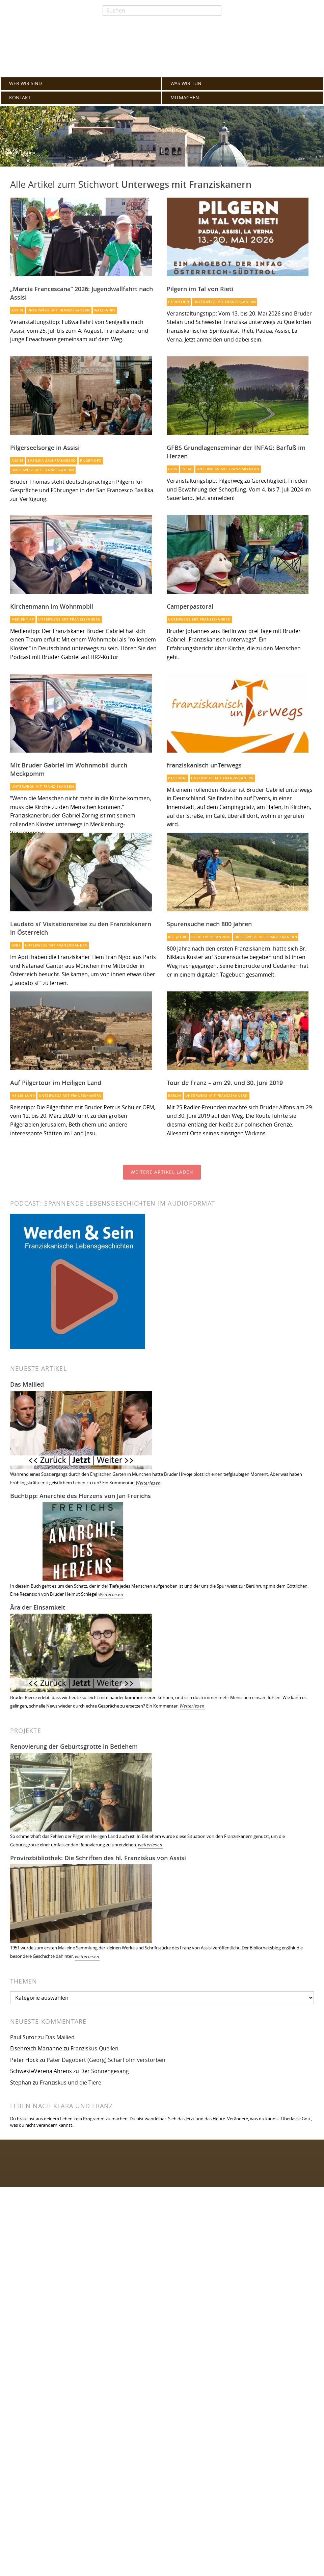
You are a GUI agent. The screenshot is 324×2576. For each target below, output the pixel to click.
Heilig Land (23, 1095)
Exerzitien (178, 302)
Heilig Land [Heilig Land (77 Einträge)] (78, 2349)
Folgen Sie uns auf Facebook (51, 2157)
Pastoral (177, 778)
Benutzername (190, 2377)
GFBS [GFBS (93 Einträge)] (111, 2338)
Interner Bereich (192, 2279)
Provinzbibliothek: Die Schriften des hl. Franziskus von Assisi (98, 1858)
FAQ (176, 2234)
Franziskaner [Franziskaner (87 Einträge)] (31, 2348)
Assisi (17, 310)
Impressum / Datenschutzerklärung (216, 2256)
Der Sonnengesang (104, 2071)
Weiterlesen (148, 1483)
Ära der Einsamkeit (37, 1607)
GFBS (173, 469)
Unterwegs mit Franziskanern (58, 310)
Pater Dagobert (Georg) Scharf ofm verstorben (106, 2060)
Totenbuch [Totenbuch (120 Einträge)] (134, 2324)
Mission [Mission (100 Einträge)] (91, 2338)
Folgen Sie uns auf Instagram (51, 2170)
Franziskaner (162, 48)
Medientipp (22, 619)
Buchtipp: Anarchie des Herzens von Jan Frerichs (80, 1496)
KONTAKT (20, 98)
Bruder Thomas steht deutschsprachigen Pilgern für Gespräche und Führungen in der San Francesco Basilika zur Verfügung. (81, 490)
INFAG (187, 469)
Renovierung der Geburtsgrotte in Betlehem (74, 1746)
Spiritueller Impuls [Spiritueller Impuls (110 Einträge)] (46, 2338)
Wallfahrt (105, 310)
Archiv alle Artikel (193, 2245)
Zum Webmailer (191, 2268)
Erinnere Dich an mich (204, 2431)
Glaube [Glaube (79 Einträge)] (56, 2348)
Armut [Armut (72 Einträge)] (117, 2349)
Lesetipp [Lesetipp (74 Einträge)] (101, 2349)
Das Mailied (27, 1384)
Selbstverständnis (211, 937)
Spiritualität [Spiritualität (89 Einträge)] (135, 2338)
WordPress (88, 2475)
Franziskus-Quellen (94, 2048)
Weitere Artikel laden (162, 1172)
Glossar (181, 2222)
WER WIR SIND (25, 83)
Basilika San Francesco (51, 460)
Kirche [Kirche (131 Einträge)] (58, 2324)
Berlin (174, 1095)
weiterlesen (150, 1845)
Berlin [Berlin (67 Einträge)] (20, 2357)
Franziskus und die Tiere (70, 2082)
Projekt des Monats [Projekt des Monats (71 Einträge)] (142, 2349)
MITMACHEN (184, 98)
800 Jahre (177, 937)
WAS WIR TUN (185, 83)
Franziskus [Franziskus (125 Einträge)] (92, 2324)
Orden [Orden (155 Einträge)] (29, 2323)
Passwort (183, 2404)
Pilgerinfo (91, 460)
